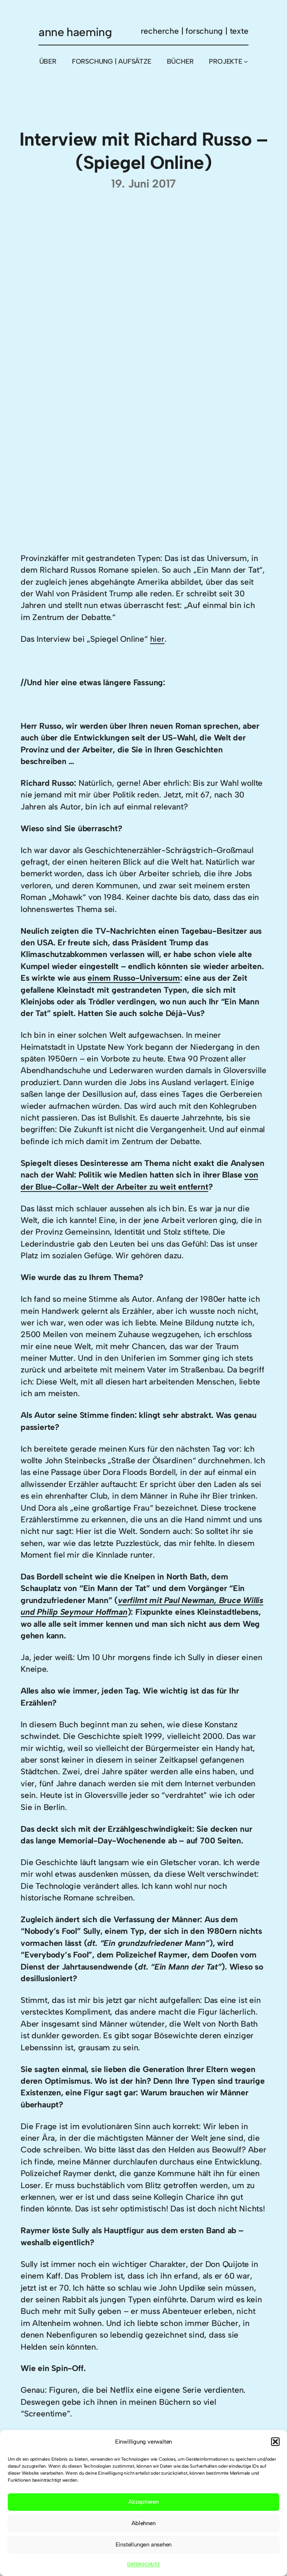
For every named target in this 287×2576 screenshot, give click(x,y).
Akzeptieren (143, 2501)
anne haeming (75, 32)
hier (157, 639)
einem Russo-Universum (134, 978)
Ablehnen (143, 2523)
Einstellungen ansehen (144, 2544)
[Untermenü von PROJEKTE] (246, 61)
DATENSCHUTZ (143, 2564)
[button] (275, 2442)
